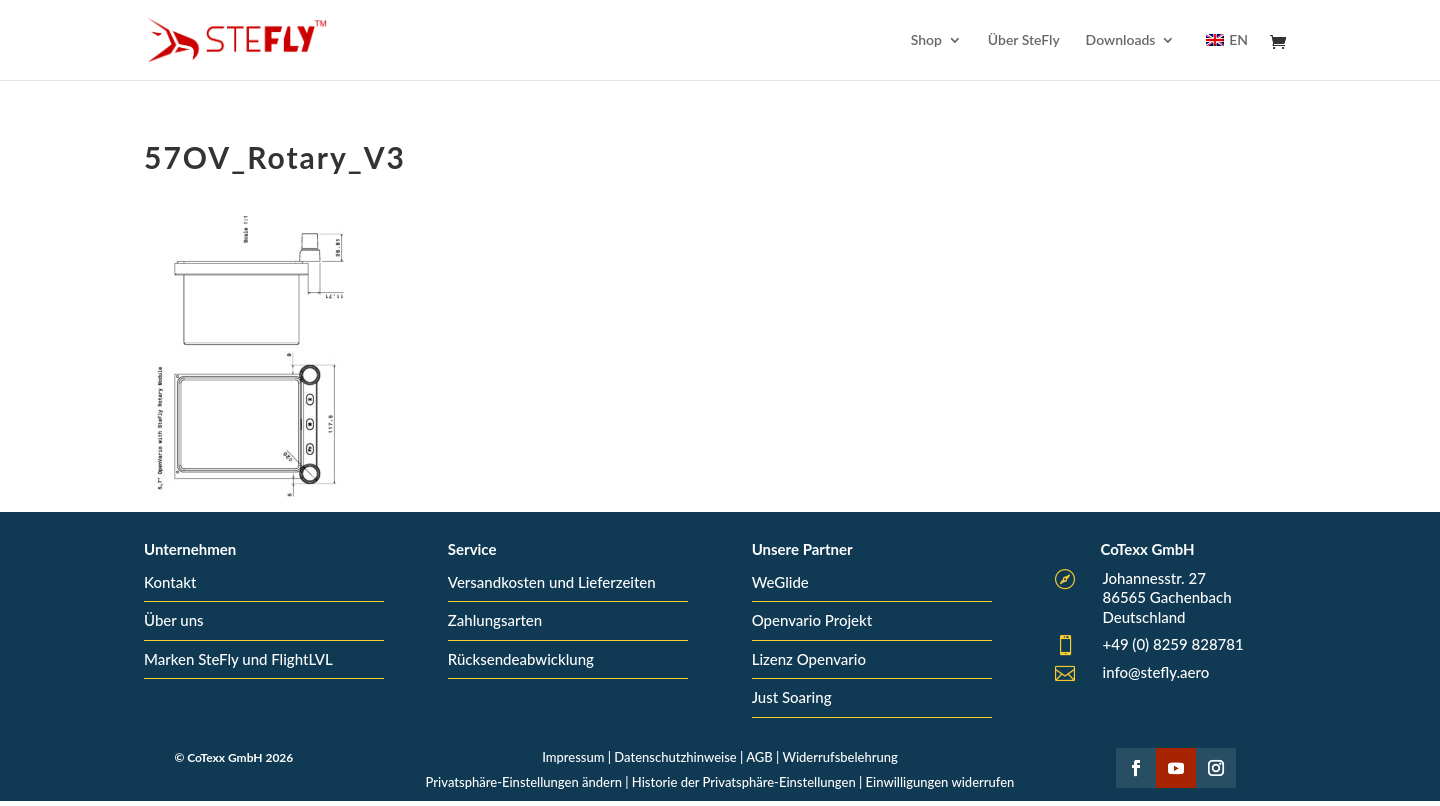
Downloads (1121, 40)
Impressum (573, 757)
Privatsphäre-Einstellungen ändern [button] (524, 782)
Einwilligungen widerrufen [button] (940, 782)
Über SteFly (1024, 40)
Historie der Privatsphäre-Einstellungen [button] (744, 782)
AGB (759, 757)
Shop (926, 40)
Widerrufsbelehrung (839, 757)
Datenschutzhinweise (675, 757)
